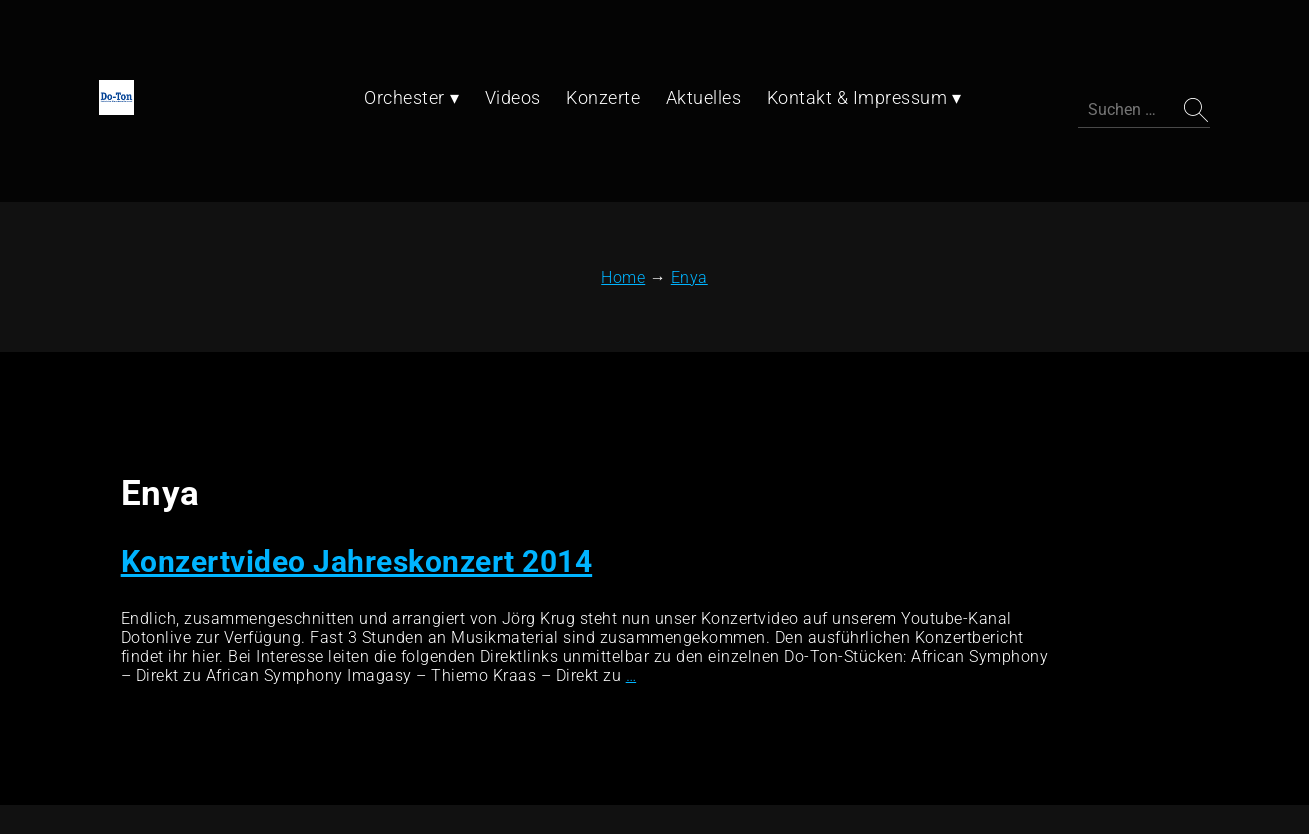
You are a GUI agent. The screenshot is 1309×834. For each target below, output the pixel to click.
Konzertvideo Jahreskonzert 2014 (349, 428)
